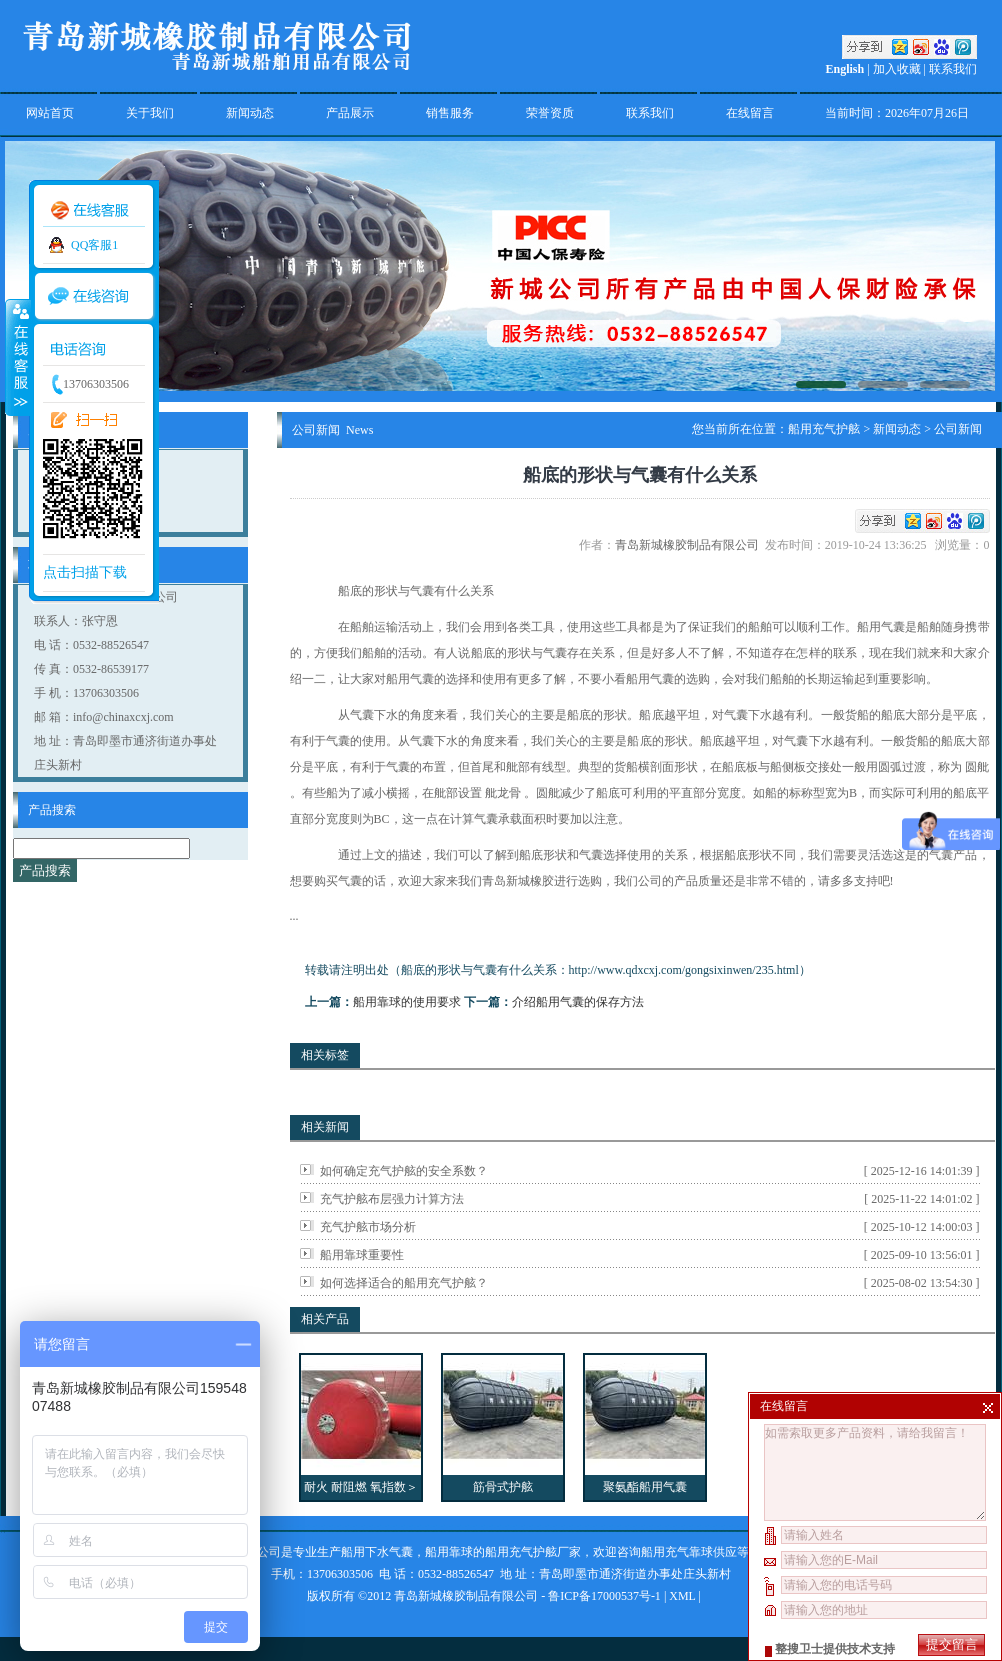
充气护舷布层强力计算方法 (392, 1199)
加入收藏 (897, 69)
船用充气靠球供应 (689, 1552)
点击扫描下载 (85, 572)
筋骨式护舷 (503, 1487)
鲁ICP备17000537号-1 (604, 1596)
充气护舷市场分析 (368, 1227)
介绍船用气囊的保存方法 (578, 1002)
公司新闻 (958, 429)
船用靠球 (449, 1552)
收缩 (17, 357)
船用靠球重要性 (362, 1255)
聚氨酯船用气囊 (645, 1487)
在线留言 (750, 113)
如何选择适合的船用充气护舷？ (404, 1283)
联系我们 (953, 69)
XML (682, 1596)
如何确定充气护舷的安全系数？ (404, 1171)
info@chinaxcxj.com (123, 717)
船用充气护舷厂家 (533, 1552)
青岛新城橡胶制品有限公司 (690, 545)
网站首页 (50, 113)
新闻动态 (250, 113)
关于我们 (150, 113)
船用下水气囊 (377, 1552)
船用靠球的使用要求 (407, 1002)
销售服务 (450, 113)
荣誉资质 (550, 113)
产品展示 (350, 113)
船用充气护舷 (824, 429)
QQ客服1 (94, 245)
